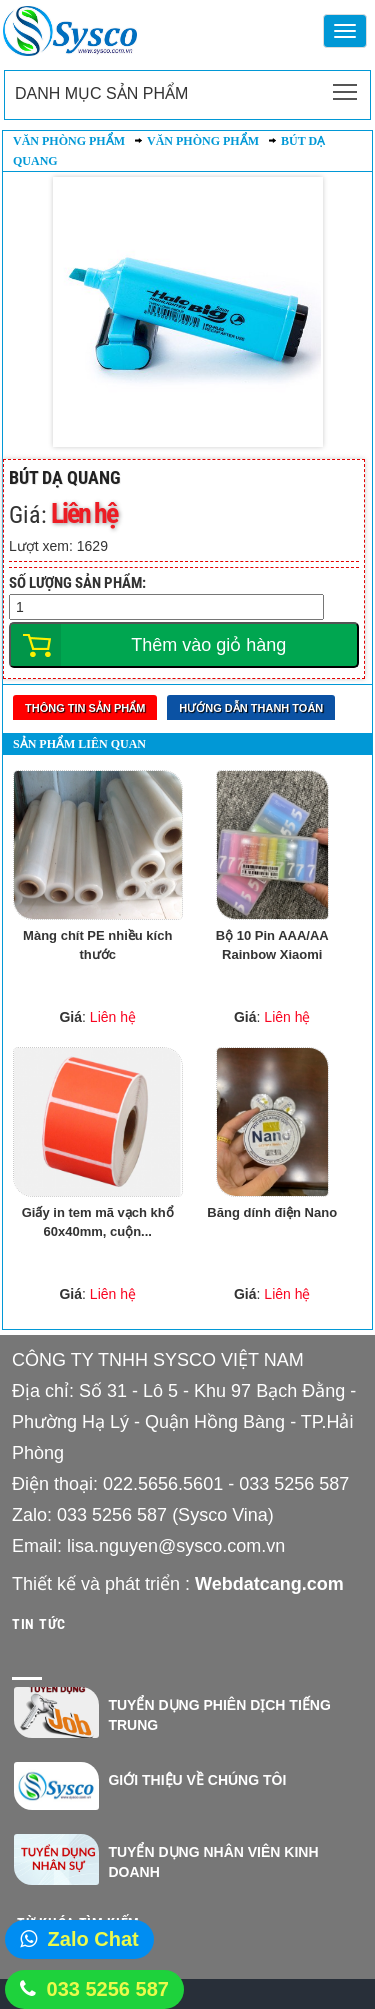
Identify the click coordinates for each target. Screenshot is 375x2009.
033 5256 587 (108, 1989)
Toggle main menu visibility (346, 86)
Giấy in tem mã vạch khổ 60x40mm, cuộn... (98, 1222)
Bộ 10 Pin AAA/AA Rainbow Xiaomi (272, 945)
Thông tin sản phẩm (85, 708)
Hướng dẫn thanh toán (251, 708)
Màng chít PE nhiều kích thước (97, 945)
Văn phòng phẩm (69, 141)
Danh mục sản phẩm (101, 93)
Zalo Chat (93, 1939)
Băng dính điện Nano (272, 1212)
